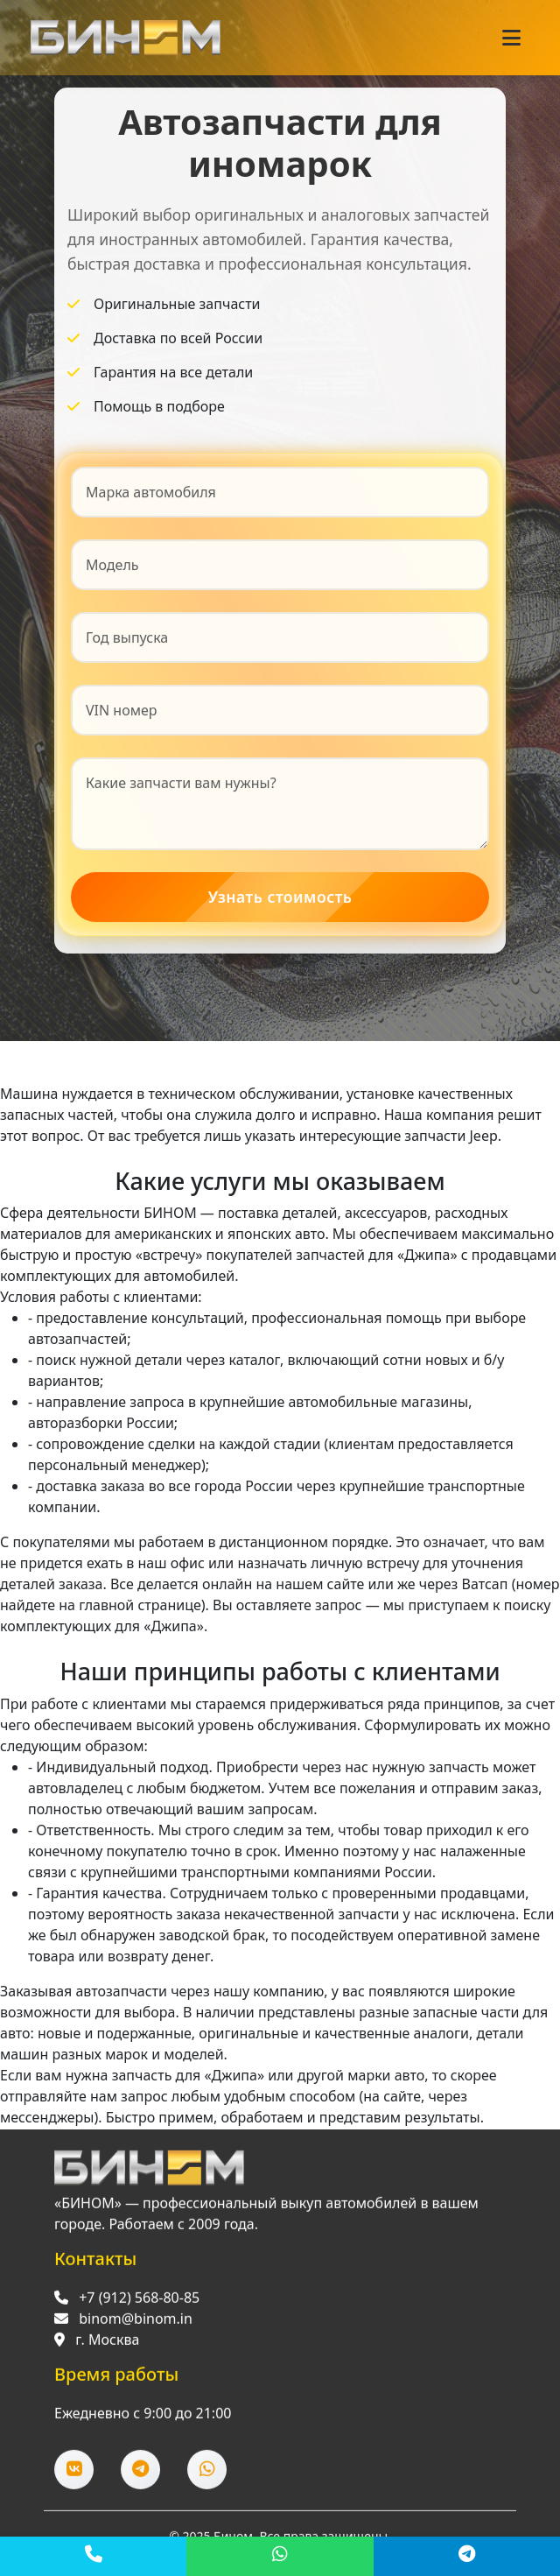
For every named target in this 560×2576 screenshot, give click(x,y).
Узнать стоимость (280, 897)
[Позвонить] (93, 2556)
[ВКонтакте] (74, 2473)
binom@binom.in (135, 2322)
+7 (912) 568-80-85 (139, 2301)
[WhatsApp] (279, 2556)
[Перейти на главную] (149, 2171)
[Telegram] (467, 2556)
